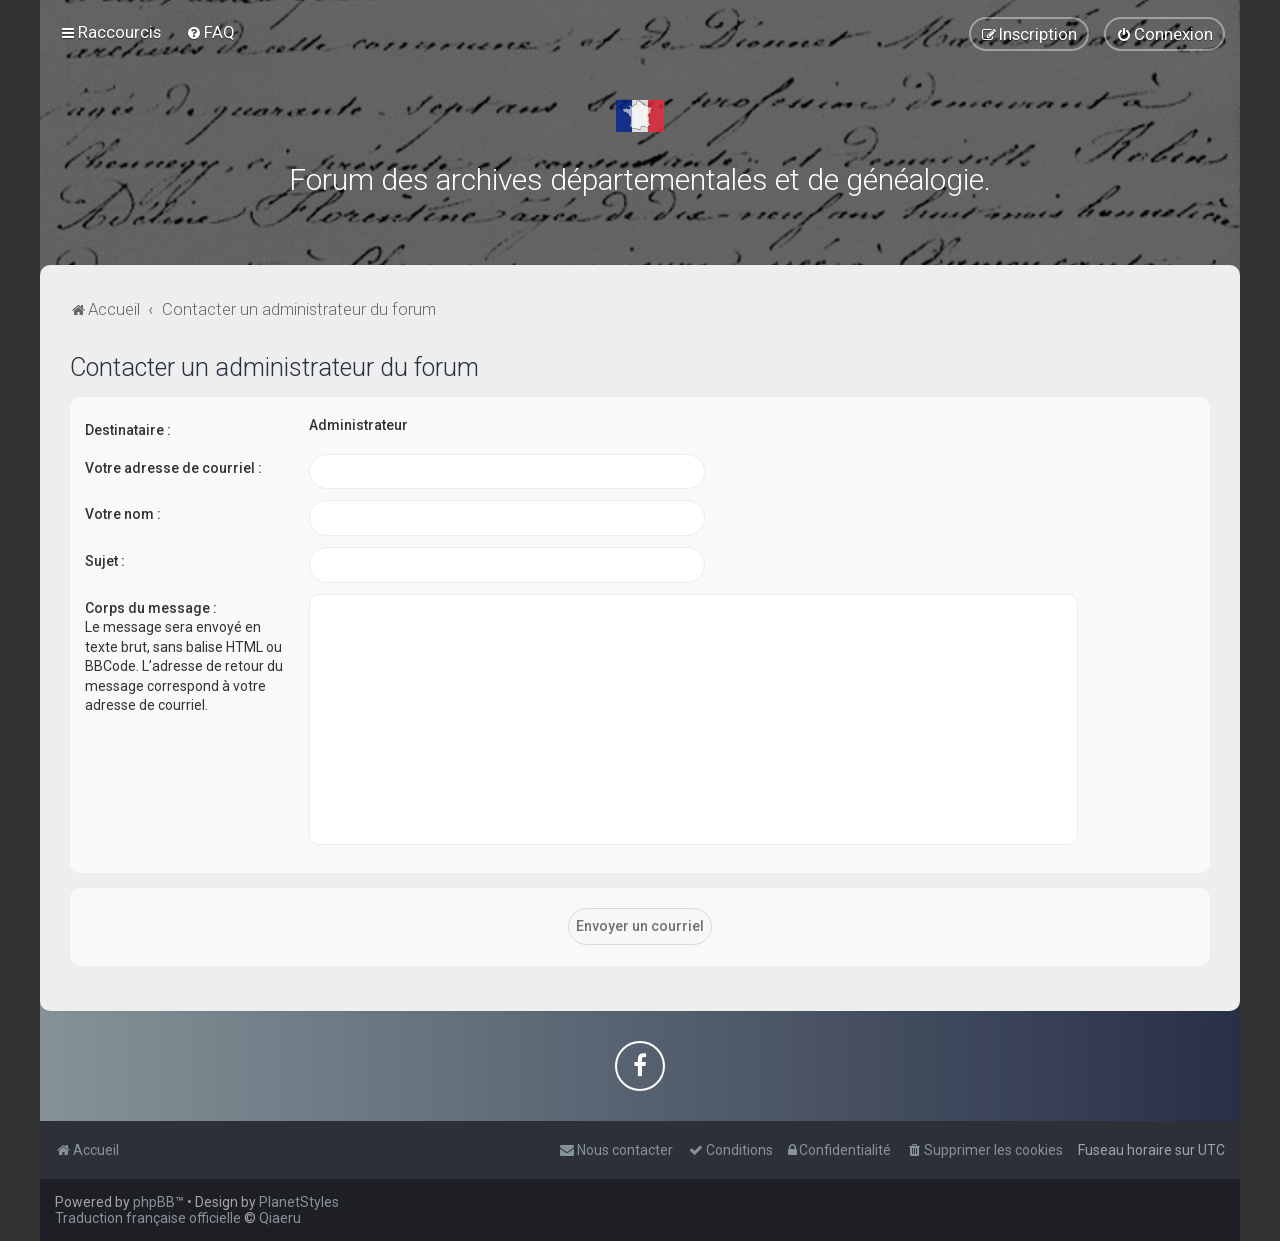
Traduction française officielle (148, 1218)
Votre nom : (123, 514)
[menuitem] (210, 32)
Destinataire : (128, 430)
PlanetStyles (299, 1202)
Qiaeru (280, 1218)
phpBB (154, 1202)
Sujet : (105, 561)
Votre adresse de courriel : (173, 468)
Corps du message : (151, 608)
